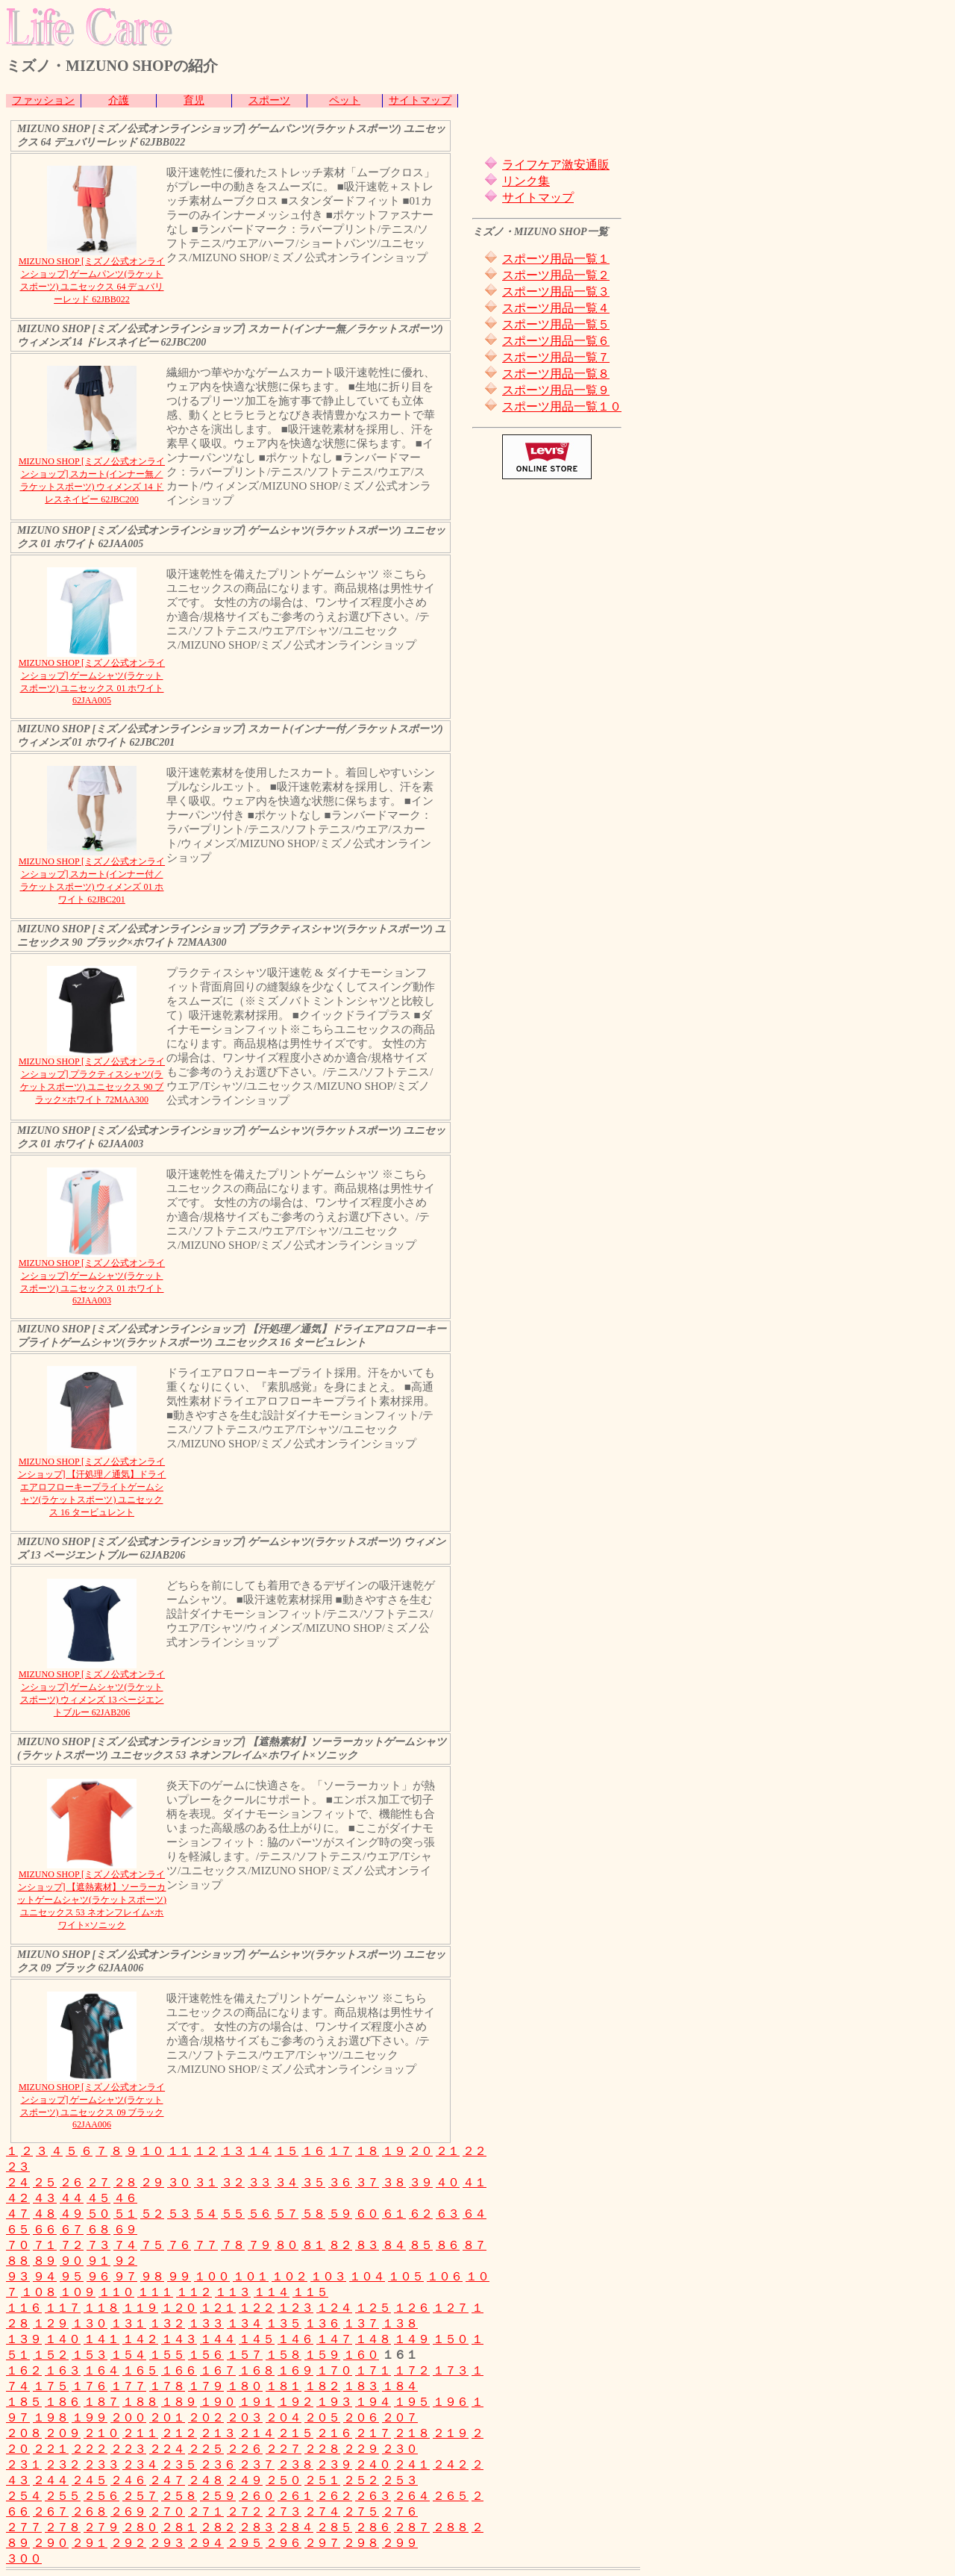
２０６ (361, 2417)
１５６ (206, 2354)
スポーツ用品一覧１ (556, 258)
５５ (233, 2213)
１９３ (334, 2401)
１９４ (373, 2401)
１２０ (179, 2307)
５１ (125, 2213)
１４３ (179, 2339)
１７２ (412, 2370)
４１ (474, 2182)
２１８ (412, 2433)
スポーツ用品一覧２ (556, 275)
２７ (98, 2182)
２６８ (89, 2511)
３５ (313, 2182)
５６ (260, 2213)
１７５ (51, 2386)
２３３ (101, 2464)
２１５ (295, 2433)
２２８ (322, 2448)
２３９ (334, 2464)
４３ (45, 2198)
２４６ (128, 2480)
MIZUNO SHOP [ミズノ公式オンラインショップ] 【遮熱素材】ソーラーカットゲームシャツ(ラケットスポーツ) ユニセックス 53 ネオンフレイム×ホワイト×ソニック (91, 1899)
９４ (45, 2276)
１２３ (295, 2307)
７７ (206, 2245)
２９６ (283, 2542)
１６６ (179, 2370)
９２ (125, 2260)
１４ (260, 2151)
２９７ (322, 2542)
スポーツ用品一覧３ (556, 291)
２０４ (283, 2417)
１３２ (167, 2323)
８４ (394, 2245)
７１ (45, 2245)
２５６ (101, 2495)
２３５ (179, 2464)
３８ (394, 2182)
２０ (421, 2151)
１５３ (89, 2354)
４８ (45, 2213)
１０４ (367, 2276)
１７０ (334, 2370)
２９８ (361, 2542)
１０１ (251, 2276)
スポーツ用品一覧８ (556, 373)
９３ (18, 2276)
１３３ (206, 2323)
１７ (340, 2151)
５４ (206, 2213)
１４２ (140, 2339)
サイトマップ (420, 100)
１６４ (101, 2370)
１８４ (400, 2386)
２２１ (51, 2448)
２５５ (63, 2495)
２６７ (51, 2511)
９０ (72, 2260)
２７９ (101, 2527)
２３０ (400, 2448)
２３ (18, 2166)
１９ (394, 2151)
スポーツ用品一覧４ (556, 308)
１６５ (140, 2370)
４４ (72, 2198)
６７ (72, 2229)
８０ (286, 2245)
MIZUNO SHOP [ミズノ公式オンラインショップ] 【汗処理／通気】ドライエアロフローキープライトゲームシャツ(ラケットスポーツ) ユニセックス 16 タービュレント (92, 1487)
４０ (448, 2182)
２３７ (257, 2464)
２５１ (322, 2480)
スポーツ (269, 100)
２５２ (361, 2480)
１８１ (283, 2386)
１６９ (295, 2370)
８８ (18, 2260)
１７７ (128, 2386)
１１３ (233, 2292)
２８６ (373, 2527)
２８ (125, 2182)
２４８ (206, 2480)
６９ (125, 2229)
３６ (340, 2182)
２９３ (167, 2542)
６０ (367, 2213)
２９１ (89, 2542)
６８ (98, 2229)
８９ (45, 2260)
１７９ (206, 2386)
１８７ (101, 2401)
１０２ (289, 2276)
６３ (448, 2213)
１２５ (373, 2307)
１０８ (39, 2292)
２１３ (218, 2433)
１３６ (322, 2323)
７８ (233, 2245)
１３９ (24, 2339)
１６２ (24, 2370)
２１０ (101, 2433)
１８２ (322, 2386)
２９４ (206, 2542)
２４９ (245, 2480)
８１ (313, 2245)
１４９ (412, 2339)
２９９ (400, 2542)
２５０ (283, 2480)
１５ (286, 2151)
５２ (152, 2213)
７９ (260, 2245)
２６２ (334, 2495)
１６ (313, 2151)
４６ (125, 2198)
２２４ (167, 2448)
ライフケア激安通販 (556, 164)
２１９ (451, 2433)
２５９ (218, 2495)
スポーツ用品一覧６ (556, 340)
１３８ (400, 2323)
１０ (152, 2151)
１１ (179, 2151)
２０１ (167, 2417)
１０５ (406, 2276)
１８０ (245, 2386)
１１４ (271, 2292)
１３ (233, 2151)
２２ (474, 2151)
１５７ (245, 2354)
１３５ (283, 2323)
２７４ (322, 2511)
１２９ (51, 2323)
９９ (179, 2276)
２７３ (283, 2511)
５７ (286, 2213)
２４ (18, 2182)
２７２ (245, 2511)
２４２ (451, 2464)
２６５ (451, 2495)
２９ (152, 2182)
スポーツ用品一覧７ (556, 357)
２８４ (295, 2527)
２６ (72, 2182)
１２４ (334, 2307)
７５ (152, 2245)
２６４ (412, 2495)
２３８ (295, 2464)
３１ (206, 2182)
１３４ (245, 2323)
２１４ (257, 2433)
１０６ (445, 2276)
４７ (18, 2213)
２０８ (24, 2433)
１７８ (167, 2386)
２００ (128, 2417)
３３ (260, 2182)
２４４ (51, 2480)
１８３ (361, 2386)
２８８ (451, 2527)
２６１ (295, 2495)
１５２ (51, 2354)
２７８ (63, 2527)
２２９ (361, 2448)
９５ (72, 2276)
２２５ (206, 2448)
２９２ (128, 2542)
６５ (18, 2229)
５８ (313, 2213)
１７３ (451, 2370)
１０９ (78, 2292)
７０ (18, 2245)
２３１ (24, 2464)
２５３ (400, 2480)
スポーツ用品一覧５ (556, 324)
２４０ (373, 2464)
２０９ (63, 2433)
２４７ (167, 2480)
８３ (367, 2245)
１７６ (89, 2386)
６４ (474, 2213)
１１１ (155, 2292)
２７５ (361, 2511)
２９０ (51, 2542)
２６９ (128, 2511)
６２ (421, 2213)
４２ (18, 2198)
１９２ (295, 2401)
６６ (45, 2229)
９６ (98, 2276)
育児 (194, 100)
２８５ (334, 2527)
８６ (448, 2245)
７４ (125, 2245)
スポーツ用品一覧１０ (561, 406)
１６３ (63, 2370)
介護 (118, 100)
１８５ (24, 2401)
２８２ (218, 2527)
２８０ (140, 2527)
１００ (212, 2276)
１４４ (218, 2339)
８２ (340, 2245)
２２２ (89, 2448)
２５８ (179, 2495)
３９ (421, 2182)
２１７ (373, 2433)
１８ (367, 2151)
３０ (179, 2182)
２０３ (245, 2417)
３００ (24, 2558)
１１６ (24, 2307)
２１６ (334, 2433)
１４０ (63, 2339)
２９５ (245, 2542)
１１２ (194, 2292)
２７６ (400, 2511)
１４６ (295, 2339)
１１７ (63, 2307)
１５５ (167, 2354)
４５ (98, 2198)
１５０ (451, 2339)
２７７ (24, 2527)
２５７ (140, 2495)
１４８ (373, 2339)
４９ (72, 2213)
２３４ (140, 2464)
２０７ (400, 2417)
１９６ (451, 2401)
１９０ (218, 2401)
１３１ (128, 2323)
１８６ (63, 2401)
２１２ (179, 2433)
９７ (125, 2276)
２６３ (373, 2495)
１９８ (51, 2417)
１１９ (140, 2307)
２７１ (206, 2511)
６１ (394, 2213)
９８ (152, 2276)
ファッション (43, 100)
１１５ (310, 2292)
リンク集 (526, 181)
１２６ (412, 2307)
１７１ (373, 2370)
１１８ (101, 2307)
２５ (45, 2182)
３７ (367, 2182)
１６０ (361, 2354)
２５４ (24, 2495)
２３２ (63, 2464)
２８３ (257, 2527)
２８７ (412, 2527)
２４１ (412, 2464)
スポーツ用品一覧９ (556, 390)
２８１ (179, 2527)
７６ (179, 2245)
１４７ (334, 2339)
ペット (344, 100)
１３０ (89, 2323)
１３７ (361, 2323)
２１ (448, 2151)
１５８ (283, 2354)
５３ (179, 2213)
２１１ (140, 2433)
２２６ (245, 2448)
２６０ (257, 2495)
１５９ (322, 2354)
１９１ (257, 2401)
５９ (340, 2213)
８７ (474, 2245)
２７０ (167, 2511)
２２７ (283, 2448)
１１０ (116, 2292)
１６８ (257, 2370)
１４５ (257, 2339)
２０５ (322, 2417)
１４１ (101, 2339)
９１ (98, 2260)
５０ (98, 2213)
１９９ (89, 2417)
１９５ (412, 2401)
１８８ (140, 2401)
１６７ (218, 2370)
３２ (233, 2182)
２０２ (206, 2417)
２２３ (128, 2448)
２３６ (218, 2464)
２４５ (89, 2480)
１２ (206, 2151)
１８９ (179, 2401)
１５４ (128, 2354)
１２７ (451, 2307)
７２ (72, 2245)
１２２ (257, 2307)
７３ (98, 2245)
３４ (286, 2182)
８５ (421, 2245)
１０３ (328, 2276)
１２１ (218, 2307)
